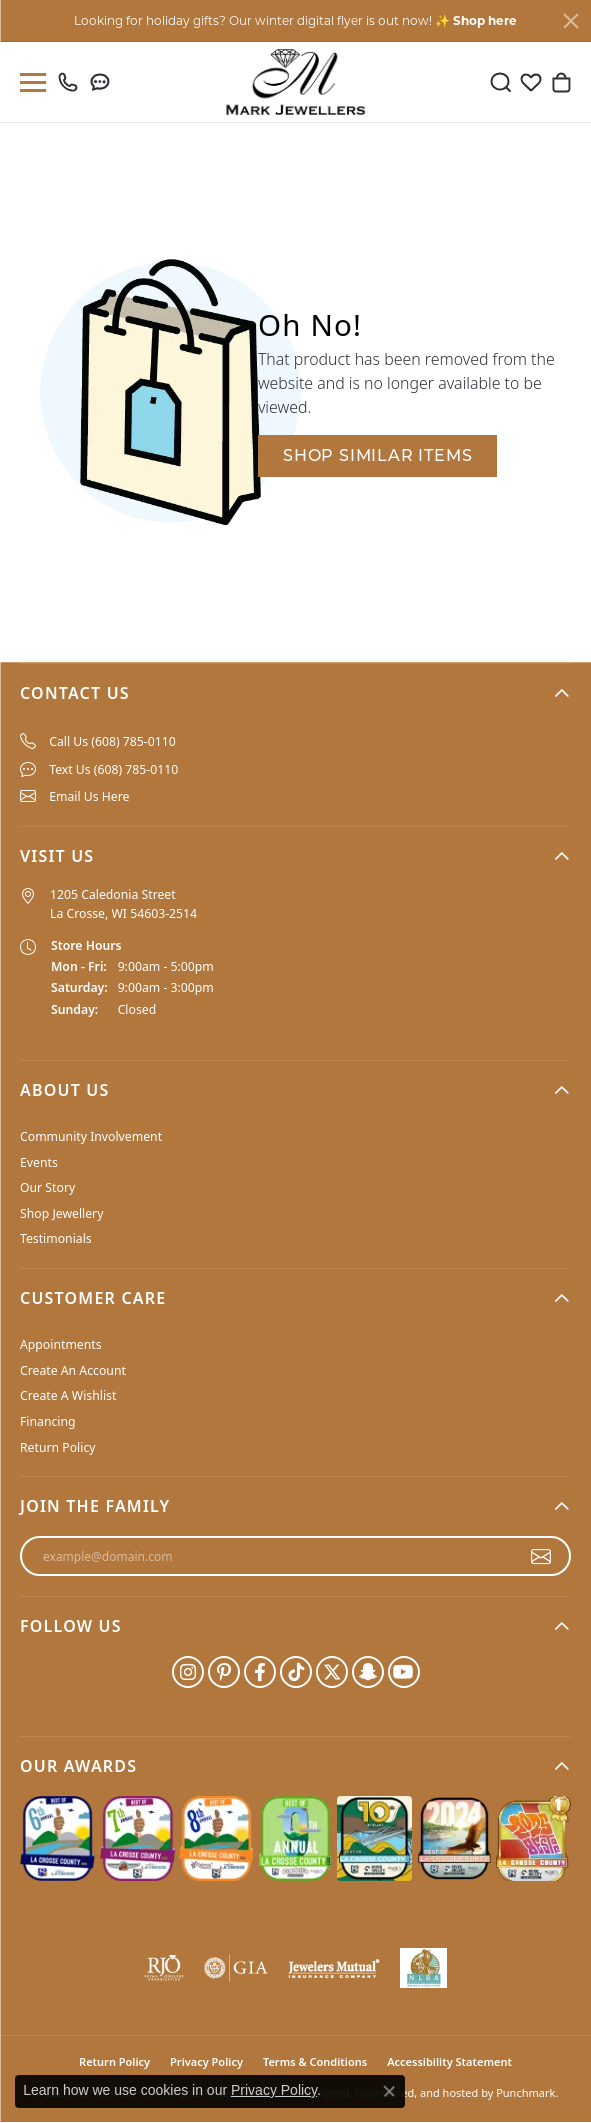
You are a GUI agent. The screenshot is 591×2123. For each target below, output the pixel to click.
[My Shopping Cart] (561, 82)
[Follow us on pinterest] (224, 1672)
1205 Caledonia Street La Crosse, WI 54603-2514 (123, 904)
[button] (295, 693)
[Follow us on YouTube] (404, 1672)
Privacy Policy (274, 2090)
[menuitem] (295, 742)
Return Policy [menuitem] (58, 1447)
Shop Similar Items (377, 455)
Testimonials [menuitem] (56, 1239)
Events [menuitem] (39, 1162)
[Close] (571, 21)
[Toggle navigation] (29, 82)
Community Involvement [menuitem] (91, 1136)
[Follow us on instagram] (188, 1672)
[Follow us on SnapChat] (368, 1672)
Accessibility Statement (449, 2061)
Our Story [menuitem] (47, 1188)
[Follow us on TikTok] (296, 1672)
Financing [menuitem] (48, 1421)
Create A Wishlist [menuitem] (68, 1396)
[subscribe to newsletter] (541, 1557)
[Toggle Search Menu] (501, 82)
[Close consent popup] (389, 2091)
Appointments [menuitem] (61, 1345)
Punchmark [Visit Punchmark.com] (525, 2092)
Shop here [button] (485, 20)
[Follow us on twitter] (332, 1672)
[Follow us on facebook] (260, 1672)
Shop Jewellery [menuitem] (61, 1213)
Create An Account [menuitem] (73, 1370)
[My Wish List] (531, 82)
